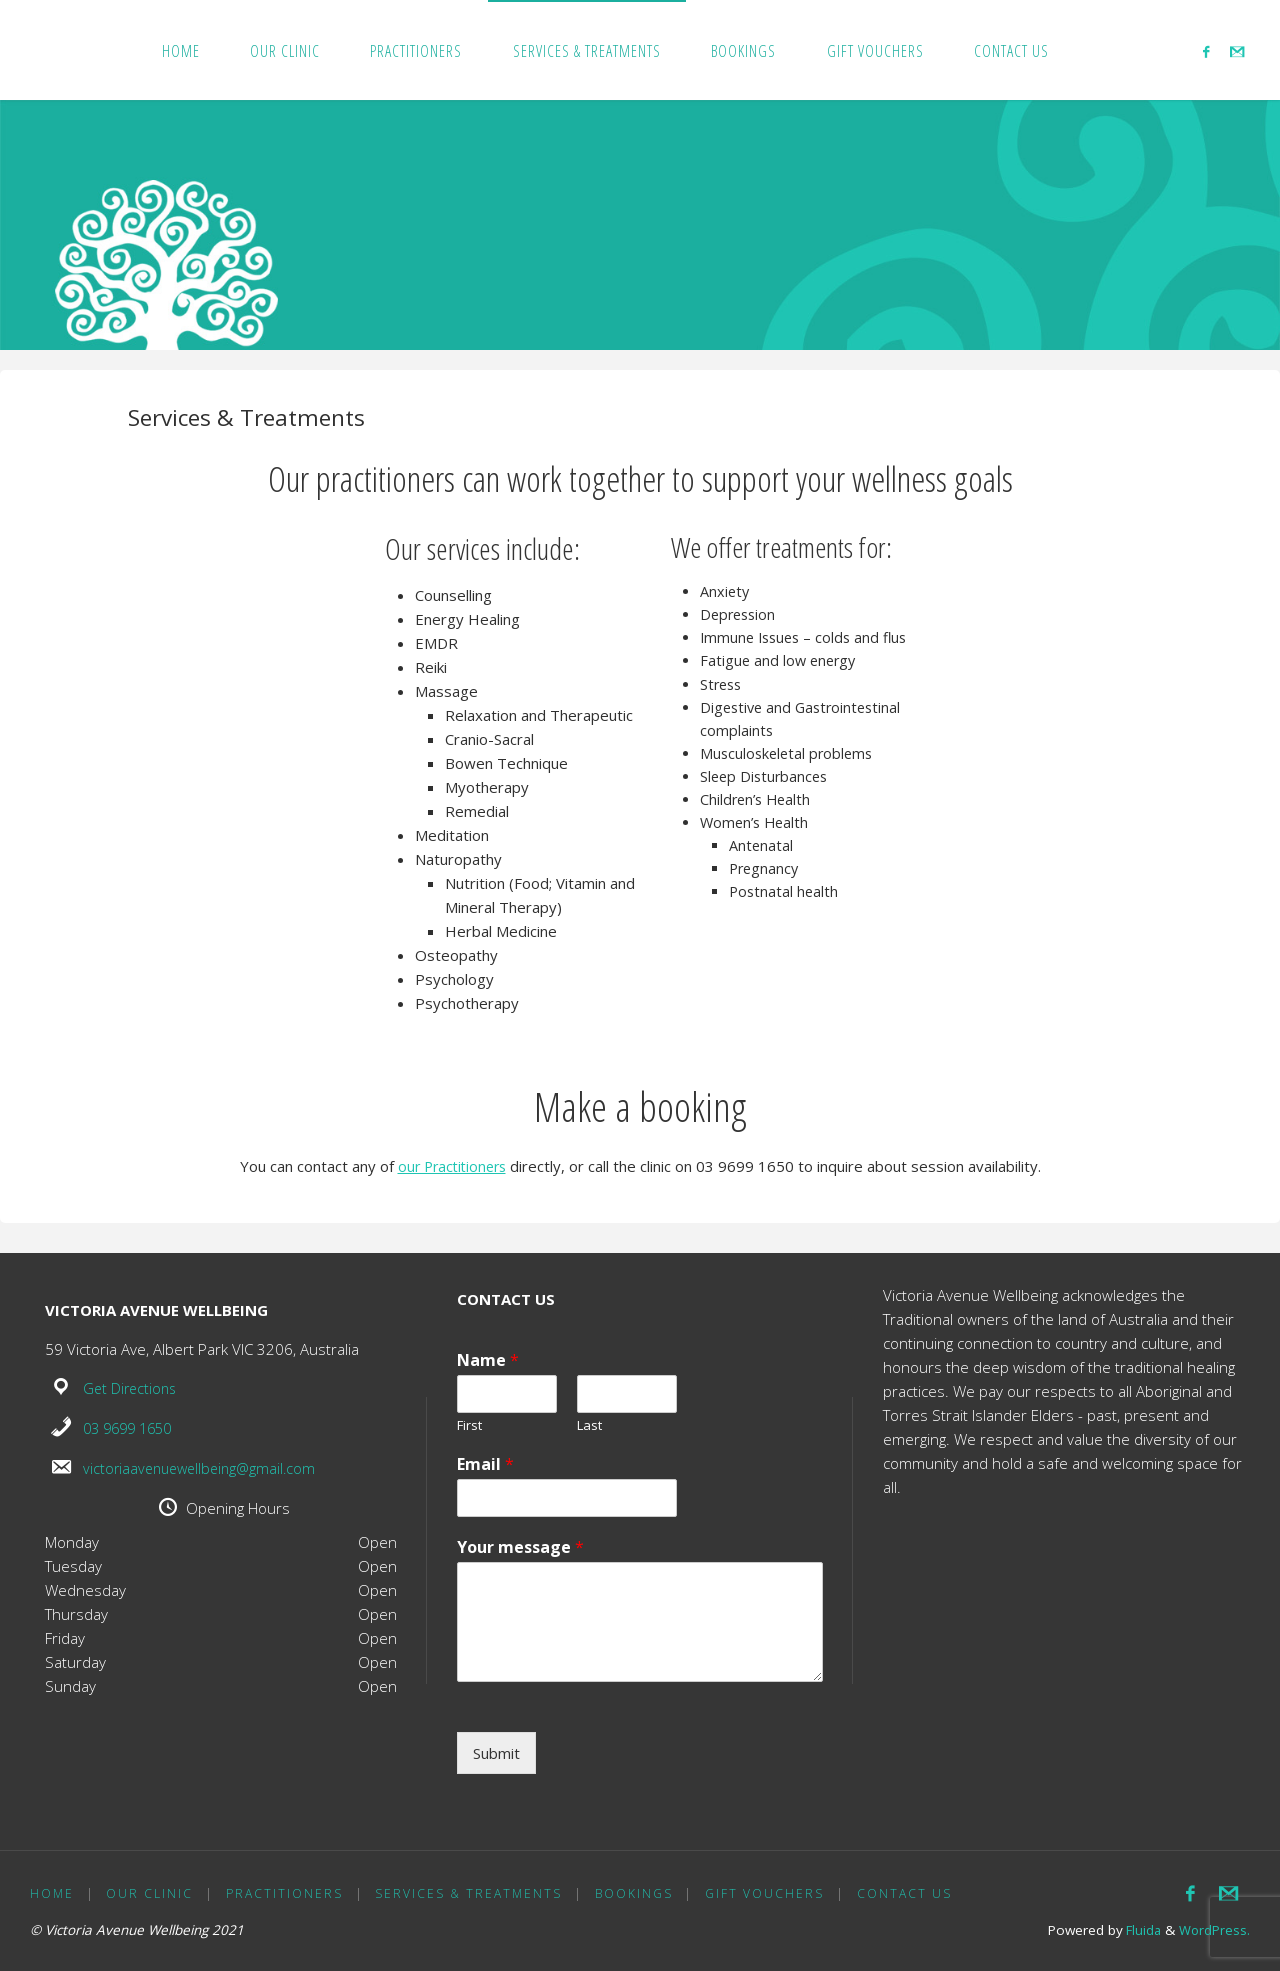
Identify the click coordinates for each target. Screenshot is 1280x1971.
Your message (520, 1546)
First (469, 1424)
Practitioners (285, 1893)
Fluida (1139, 1929)
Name (488, 1360)
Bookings (636, 1893)
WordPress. (1214, 1929)
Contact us (907, 1893)
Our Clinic (150, 1893)
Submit (496, 1752)
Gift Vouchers (767, 1893)
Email (485, 1463)
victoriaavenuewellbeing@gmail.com (204, 1466)
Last (589, 1424)
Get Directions (132, 1388)
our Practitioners (452, 1166)
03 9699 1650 (132, 1427)
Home (52, 1893)
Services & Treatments (470, 1893)
